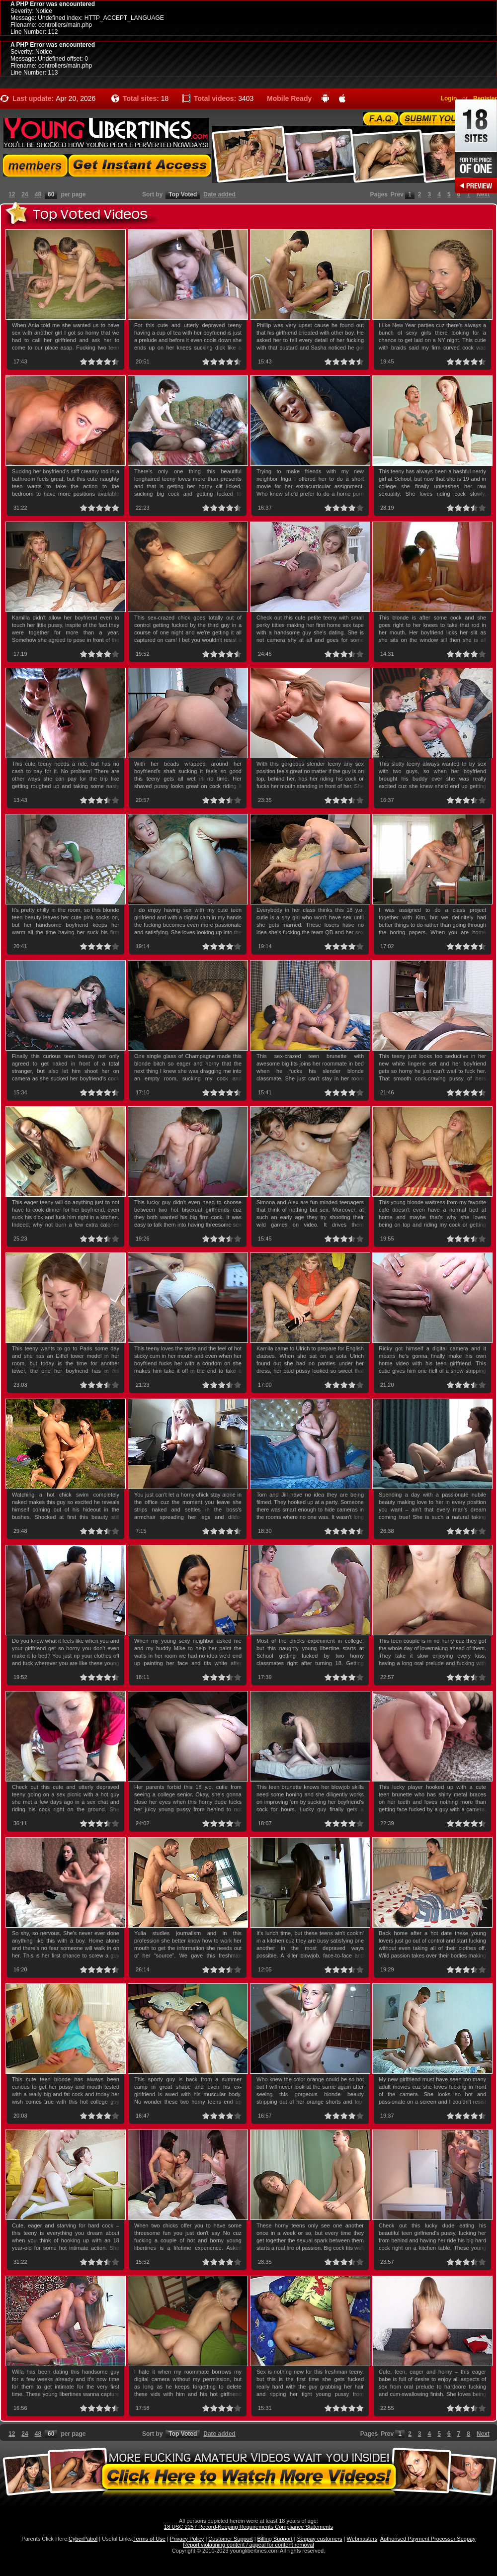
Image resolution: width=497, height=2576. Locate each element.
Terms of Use (149, 2539)
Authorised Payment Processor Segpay (428, 2539)
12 (11, 194)
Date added (219, 194)
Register (485, 98)
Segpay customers (319, 2539)
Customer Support (230, 2539)
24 (24, 194)
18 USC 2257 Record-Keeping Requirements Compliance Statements (248, 2527)
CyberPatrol (83, 2539)
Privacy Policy (187, 2539)
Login (449, 98)
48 (38, 194)
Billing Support (275, 2539)
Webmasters (362, 2539)
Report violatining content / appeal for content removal (248, 2545)
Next (483, 194)
